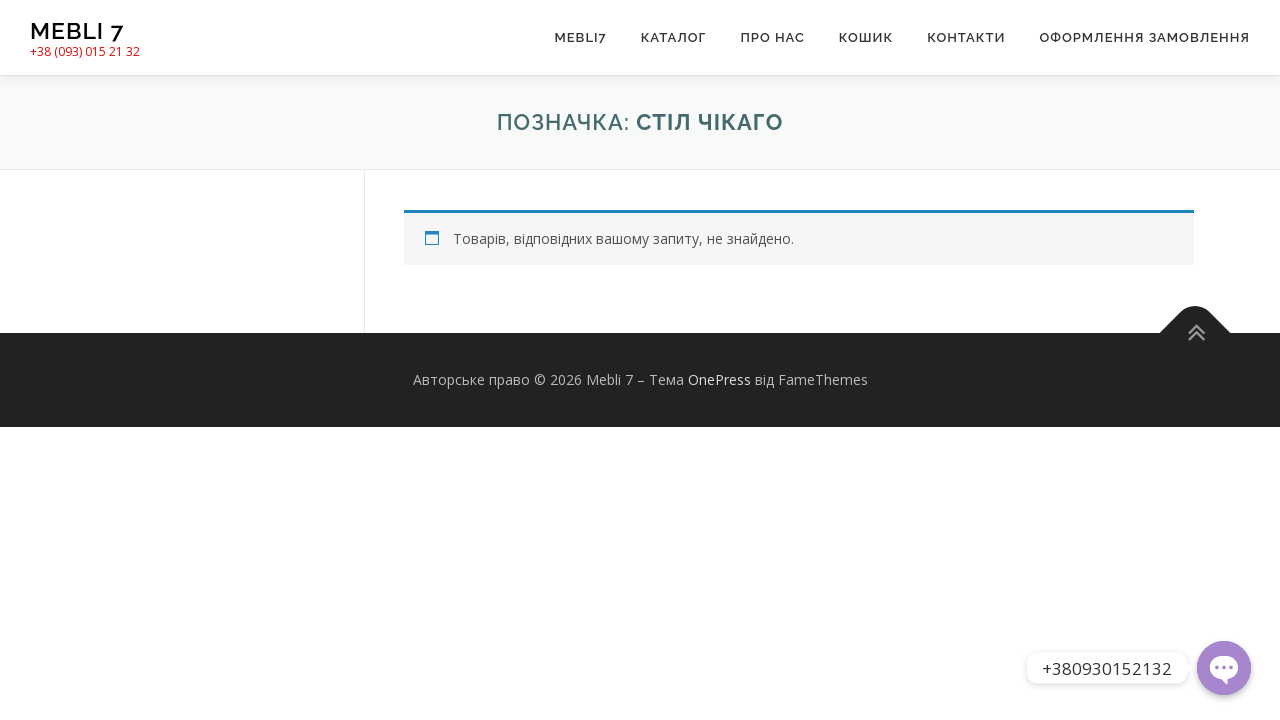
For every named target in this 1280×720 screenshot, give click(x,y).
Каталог (674, 37)
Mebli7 (580, 37)
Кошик (866, 37)
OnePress (719, 379)
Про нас (772, 37)
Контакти (966, 37)
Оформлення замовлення (1144, 37)
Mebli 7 (77, 30)
